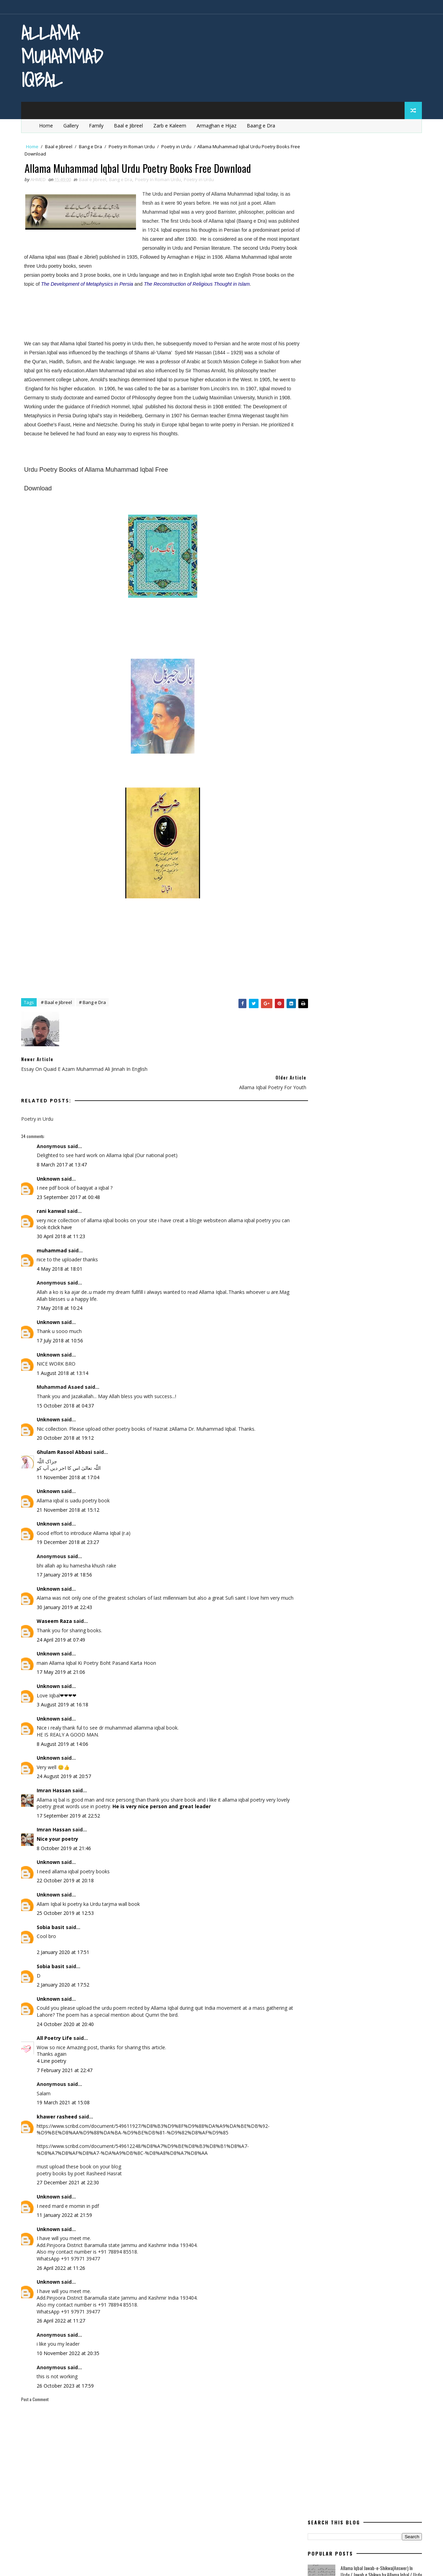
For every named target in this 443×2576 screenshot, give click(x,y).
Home (48, 124)
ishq (315, 412)
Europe (317, 387)
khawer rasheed (58, 2114)
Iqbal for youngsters (364, 399)
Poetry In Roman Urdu (133, 145)
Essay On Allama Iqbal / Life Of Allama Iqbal (378, 247)
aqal (350, 351)
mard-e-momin (374, 424)
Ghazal (352, 387)
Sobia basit (52, 1924)
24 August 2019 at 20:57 (65, 1773)
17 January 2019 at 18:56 (65, 1565)
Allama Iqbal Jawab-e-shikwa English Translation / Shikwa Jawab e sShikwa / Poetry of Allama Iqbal (374, 282)
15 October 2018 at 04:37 (66, 1396)
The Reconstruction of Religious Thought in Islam (213, 284)
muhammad (53, 1240)
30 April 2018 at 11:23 (62, 1226)
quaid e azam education (337, 509)
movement (382, 436)
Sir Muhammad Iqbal (357, 304)
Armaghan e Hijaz (218, 124)
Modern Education (331, 436)
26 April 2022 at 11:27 (62, 2318)
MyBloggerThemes (92, 2563)
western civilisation (333, 569)
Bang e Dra (91, 145)
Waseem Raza (55, 1618)
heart (389, 387)
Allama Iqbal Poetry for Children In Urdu (375, 219)
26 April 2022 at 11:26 (62, 2265)
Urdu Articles (325, 557)
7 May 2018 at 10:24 (61, 1298)
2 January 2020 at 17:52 (64, 1982)
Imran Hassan (55, 1787)
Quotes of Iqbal (327, 533)
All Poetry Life (55, 2035)
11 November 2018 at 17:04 (69, 1467)
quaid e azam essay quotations (345, 521)
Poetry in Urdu (178, 145)
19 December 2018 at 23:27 (69, 1532)
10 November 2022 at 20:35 (69, 2350)
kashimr (347, 412)
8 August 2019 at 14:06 (64, 1741)
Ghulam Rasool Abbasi (65, 1442)
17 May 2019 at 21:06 (62, 1669)
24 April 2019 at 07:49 (62, 1636)
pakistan (320, 448)
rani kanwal (52, 1201)
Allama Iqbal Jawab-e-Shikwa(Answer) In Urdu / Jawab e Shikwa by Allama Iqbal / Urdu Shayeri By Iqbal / (380, 197)
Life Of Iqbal (323, 424)
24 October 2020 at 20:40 (66, 2021)
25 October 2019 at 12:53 (66, 1910)
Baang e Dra (262, 124)
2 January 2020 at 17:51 (64, 1949)
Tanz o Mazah (358, 545)
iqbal (316, 399)
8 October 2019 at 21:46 (65, 1845)
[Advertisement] (107, 307)
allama (318, 351)
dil (313, 375)
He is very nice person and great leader (177, 1803)
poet (384, 448)
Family (98, 124)
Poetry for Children (332, 460)
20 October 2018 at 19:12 (66, 1428)
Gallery (72, 124)
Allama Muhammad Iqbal (63, 56)
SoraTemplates (57, 2563)
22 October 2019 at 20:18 (66, 1877)
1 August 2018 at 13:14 (64, 1363)
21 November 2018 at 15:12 (69, 1500)
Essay (396, 375)
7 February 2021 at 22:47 (66, 2067)
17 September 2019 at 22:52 (69, 1813)
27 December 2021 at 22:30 (69, 2179)
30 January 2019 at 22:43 (65, 1604)
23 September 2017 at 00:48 (69, 1187)
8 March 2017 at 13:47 (63, 1155)
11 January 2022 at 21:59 (65, 2212)
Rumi (370, 533)
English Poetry (352, 375)
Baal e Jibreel (130, 124)
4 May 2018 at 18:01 (61, 1259)
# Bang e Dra (93, 1012)
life (380, 412)
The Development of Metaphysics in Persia (104, 284)
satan (317, 545)
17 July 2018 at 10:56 (61, 1330)
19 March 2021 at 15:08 (64, 2099)
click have (72, 1217)
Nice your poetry (59, 1836)
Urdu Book (372, 557)
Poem (354, 448)
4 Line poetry (52, 2058)
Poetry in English (329, 472)
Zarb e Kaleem (171, 124)
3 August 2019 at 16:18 (64, 1701)
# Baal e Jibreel (57, 1012)
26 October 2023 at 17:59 (66, 2383)
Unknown (49, 1169)
